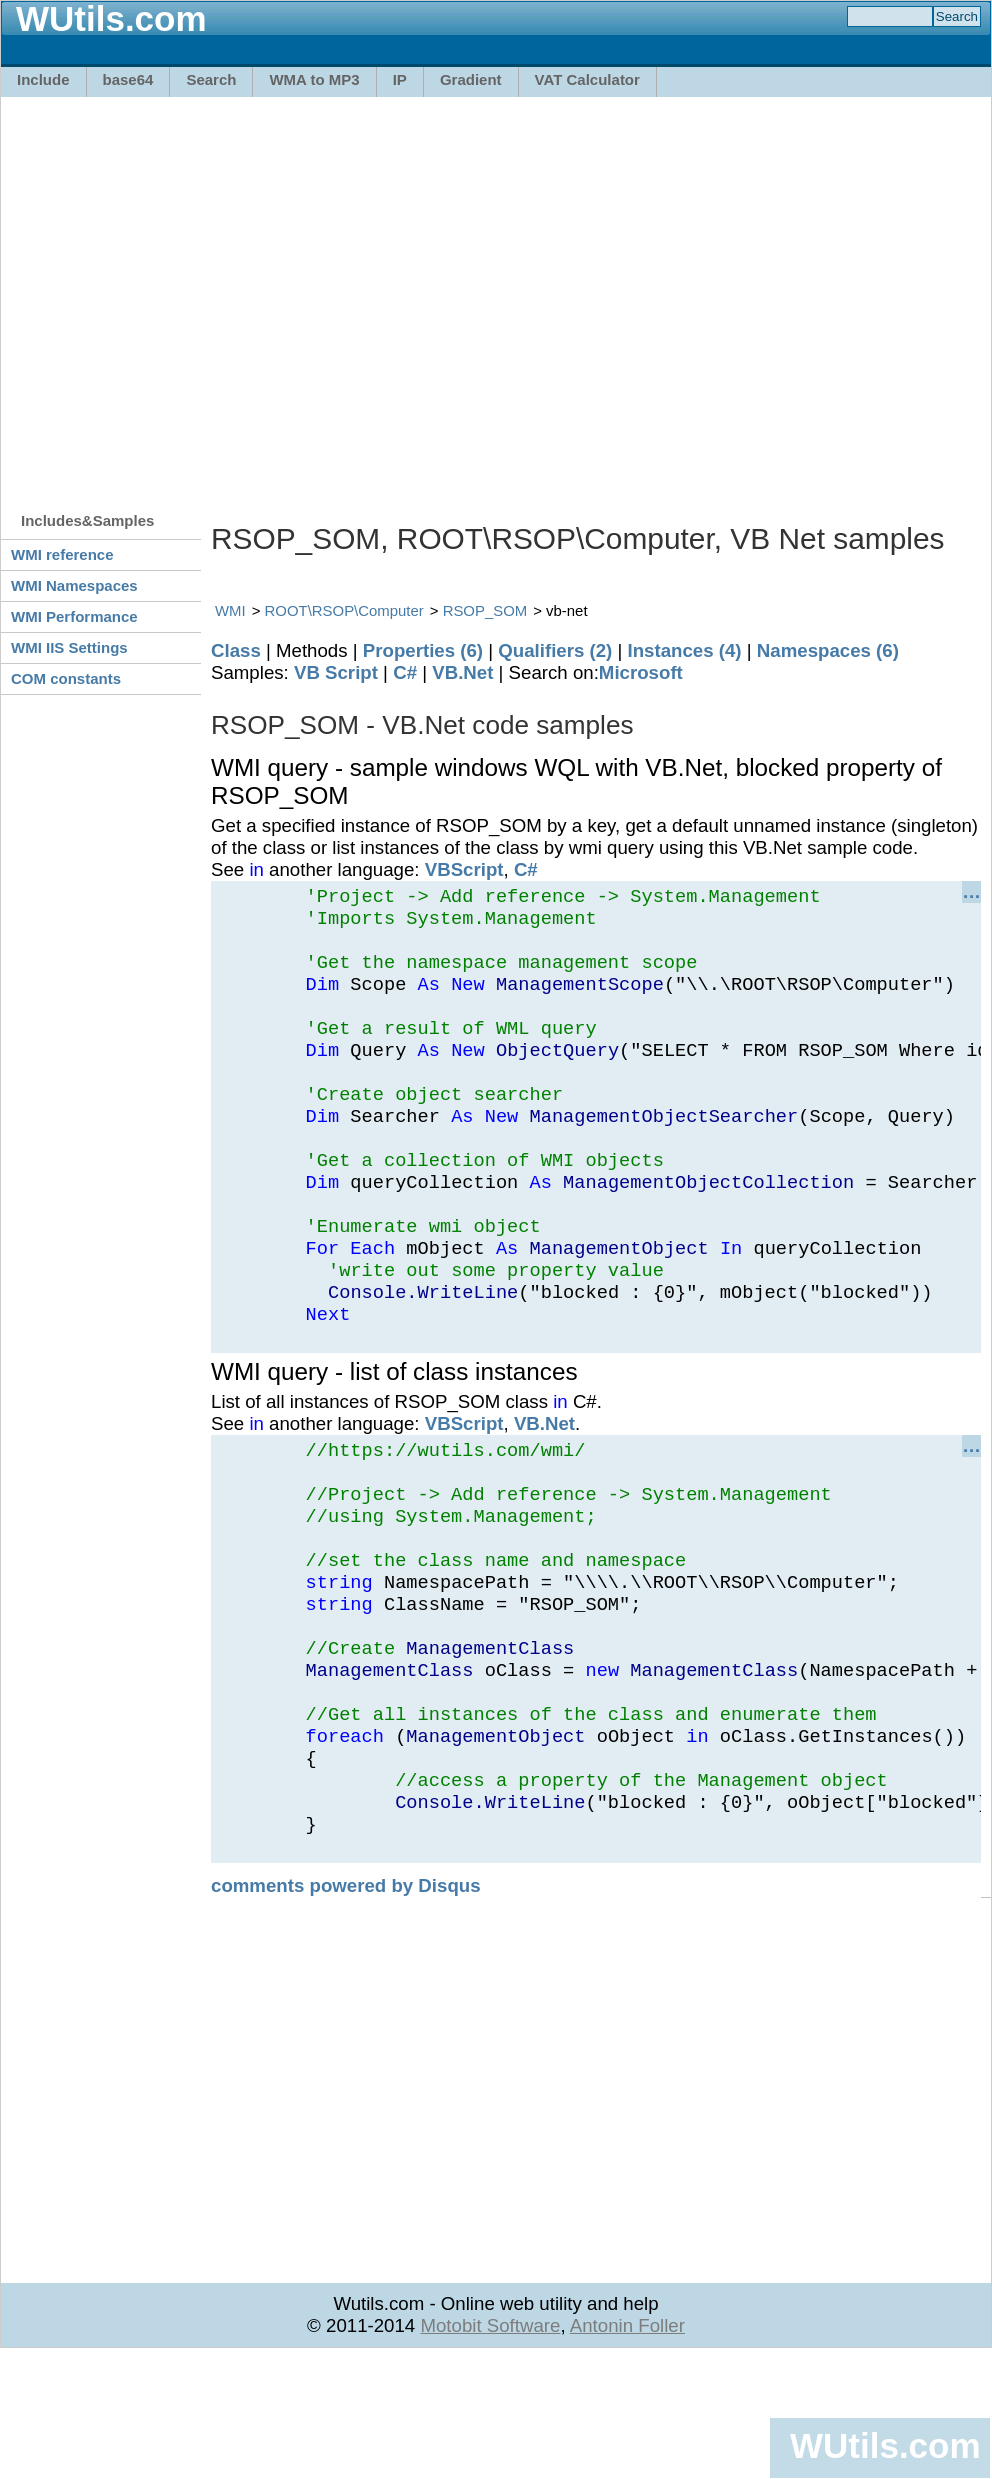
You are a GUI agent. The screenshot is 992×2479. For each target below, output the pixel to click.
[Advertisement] (187, 294)
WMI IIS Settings (69, 647)
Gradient (471, 79)
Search (211, 79)
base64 (128, 79)
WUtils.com (885, 2445)
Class (236, 650)
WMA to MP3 (314, 79)
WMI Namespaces (74, 585)
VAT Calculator (587, 79)
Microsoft (641, 672)
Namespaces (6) (828, 650)
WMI (230, 610)
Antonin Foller (627, 2445)
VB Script (336, 672)
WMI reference (62, 554)
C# (405, 672)
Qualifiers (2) (555, 650)
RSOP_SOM (485, 610)
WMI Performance (74, 616)
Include (43, 79)
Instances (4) (685, 650)
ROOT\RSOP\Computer (344, 610)
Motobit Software (490, 2445)
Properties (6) (423, 650)
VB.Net (462, 672)
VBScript (464, 869)
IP (400, 79)
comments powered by (346, 2005)
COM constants (66, 678)
